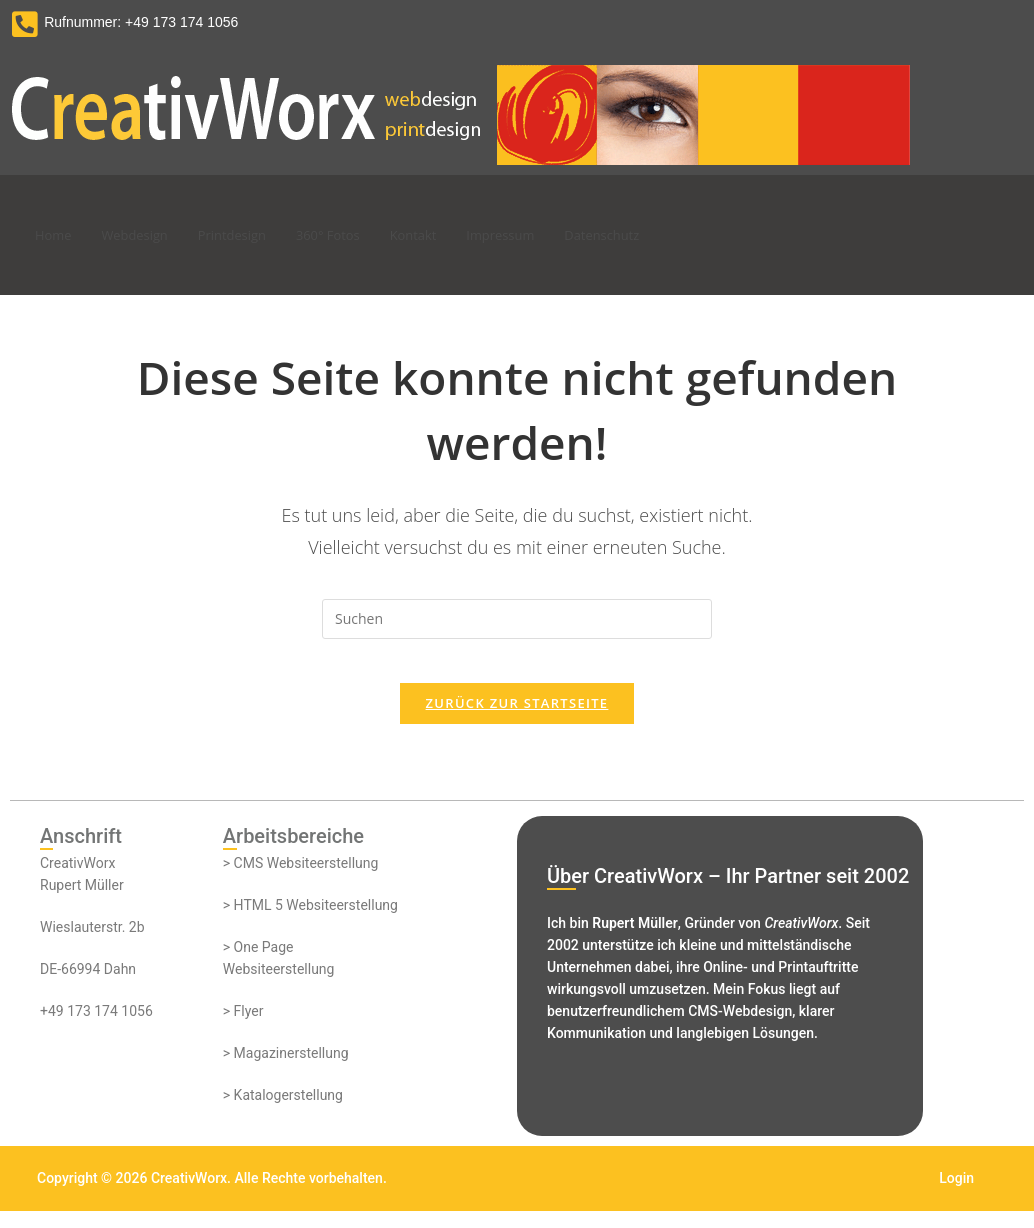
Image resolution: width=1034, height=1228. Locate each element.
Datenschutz (665, 235)
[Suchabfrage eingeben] (517, 619)
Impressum (552, 235)
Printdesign (254, 235)
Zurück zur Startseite (517, 720)
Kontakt (455, 235)
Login (956, 1195)
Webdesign (145, 235)
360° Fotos (361, 235)
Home (56, 235)
